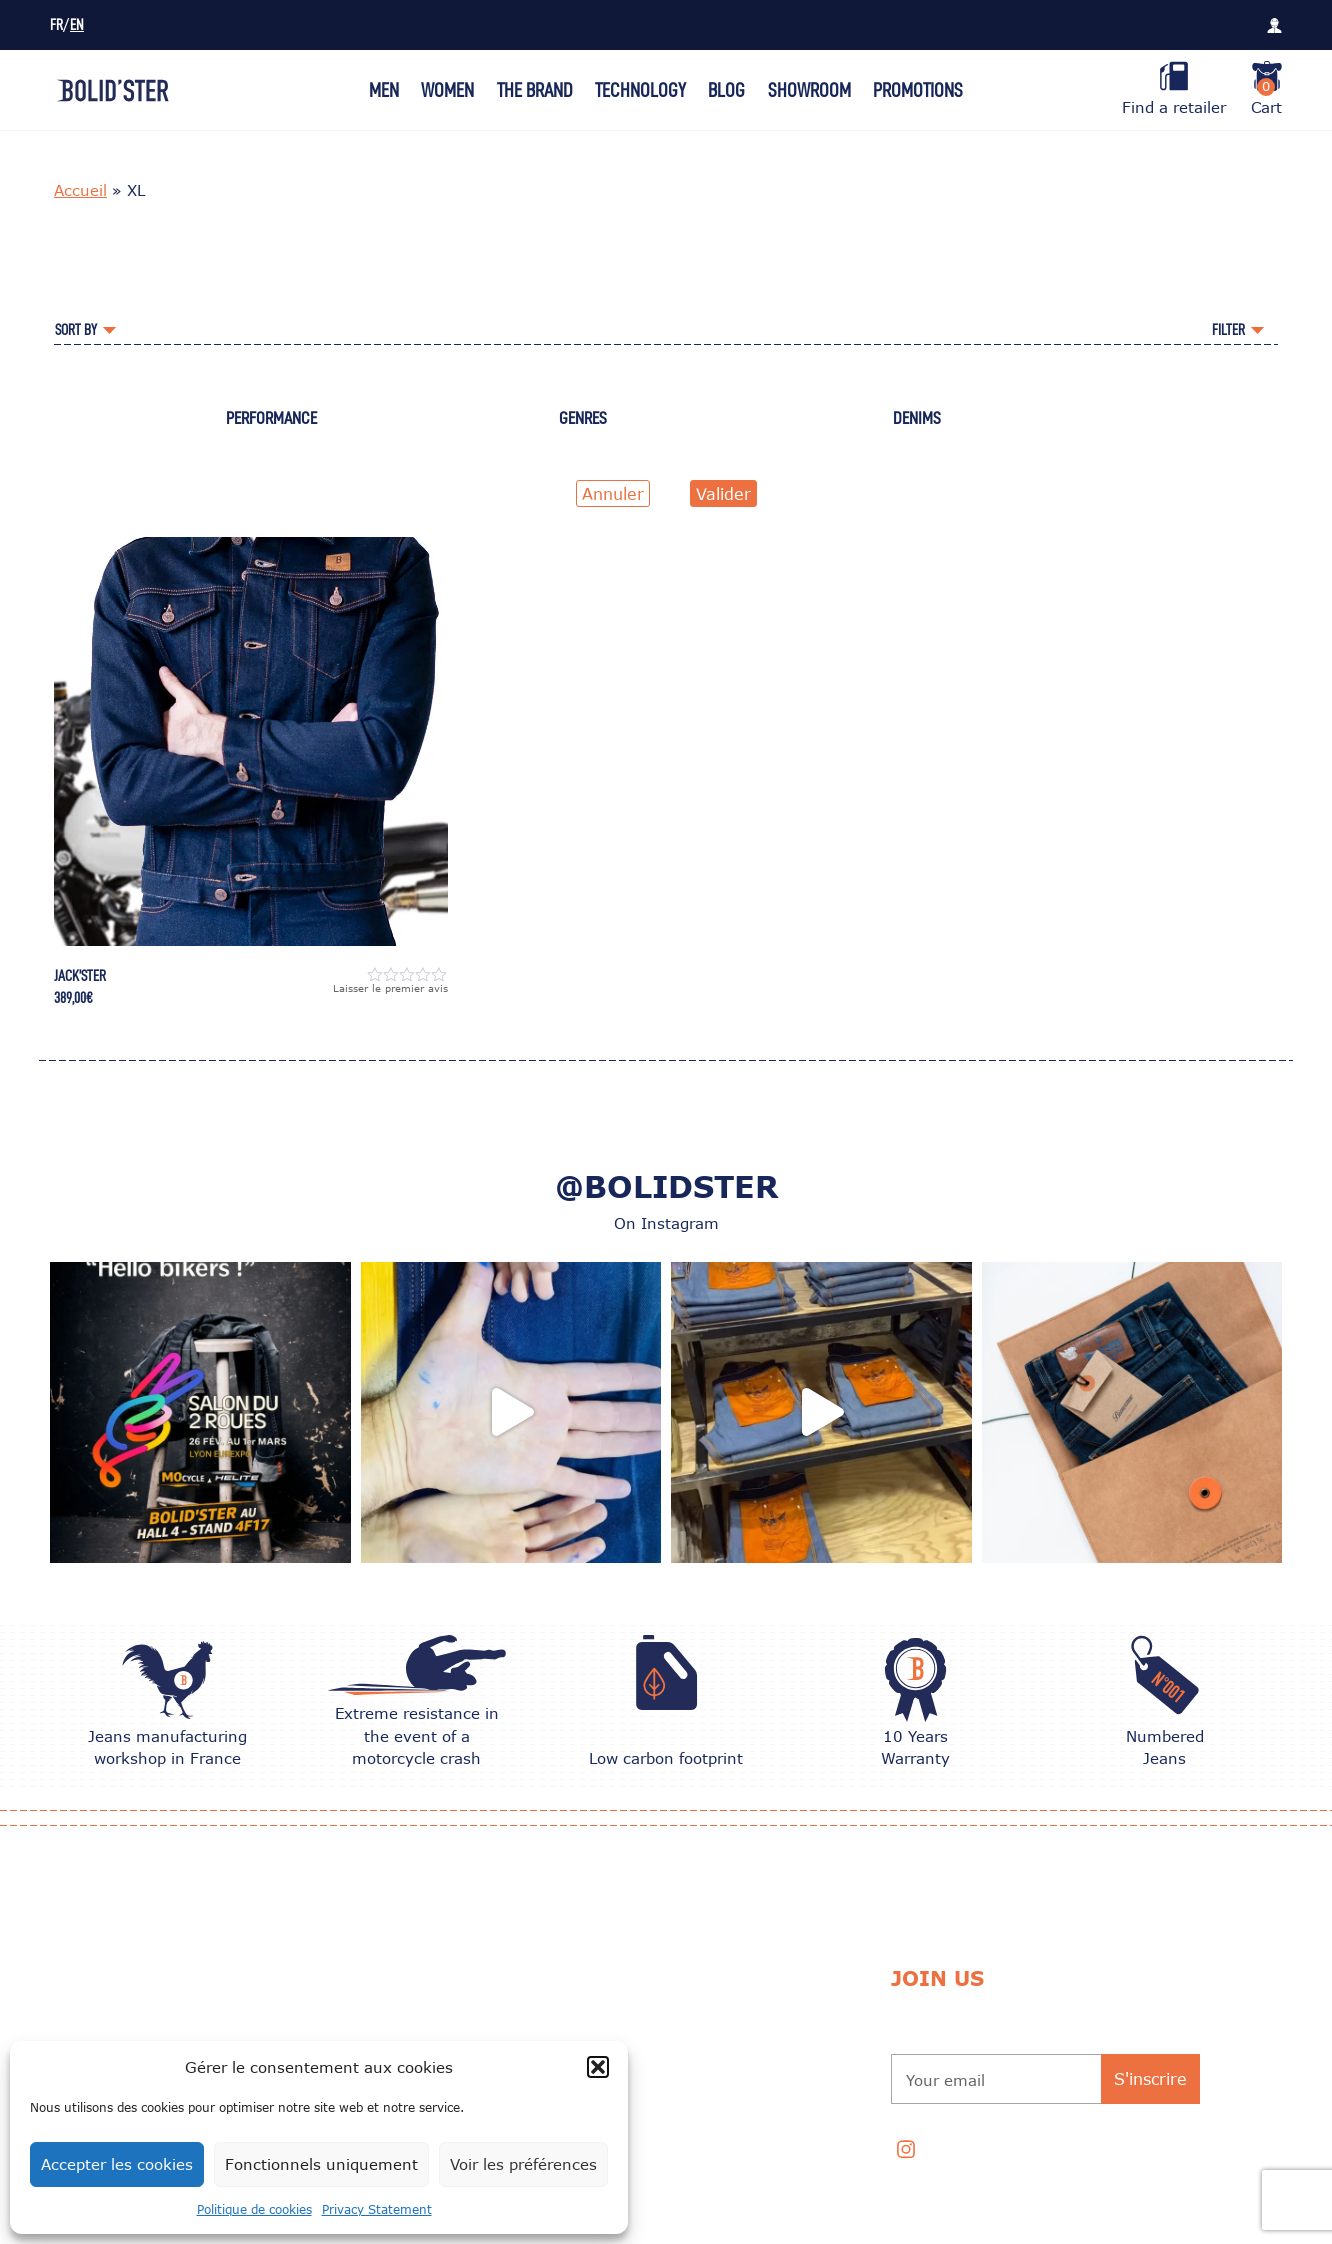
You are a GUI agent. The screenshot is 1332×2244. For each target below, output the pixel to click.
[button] (598, 2067)
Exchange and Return (690, 1962)
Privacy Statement (377, 2209)
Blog (726, 90)
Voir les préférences (523, 2164)
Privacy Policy (667, 2114)
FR (56, 25)
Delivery (646, 2013)
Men (384, 90)
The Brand (535, 90)
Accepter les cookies (117, 2164)
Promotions (918, 90)
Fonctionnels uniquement (321, 2164)
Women (447, 90)
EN (77, 25)
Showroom (809, 90)
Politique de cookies (254, 2209)
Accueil (80, 190)
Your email (945, 2080)
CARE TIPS (397, 2013)
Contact (646, 2151)
